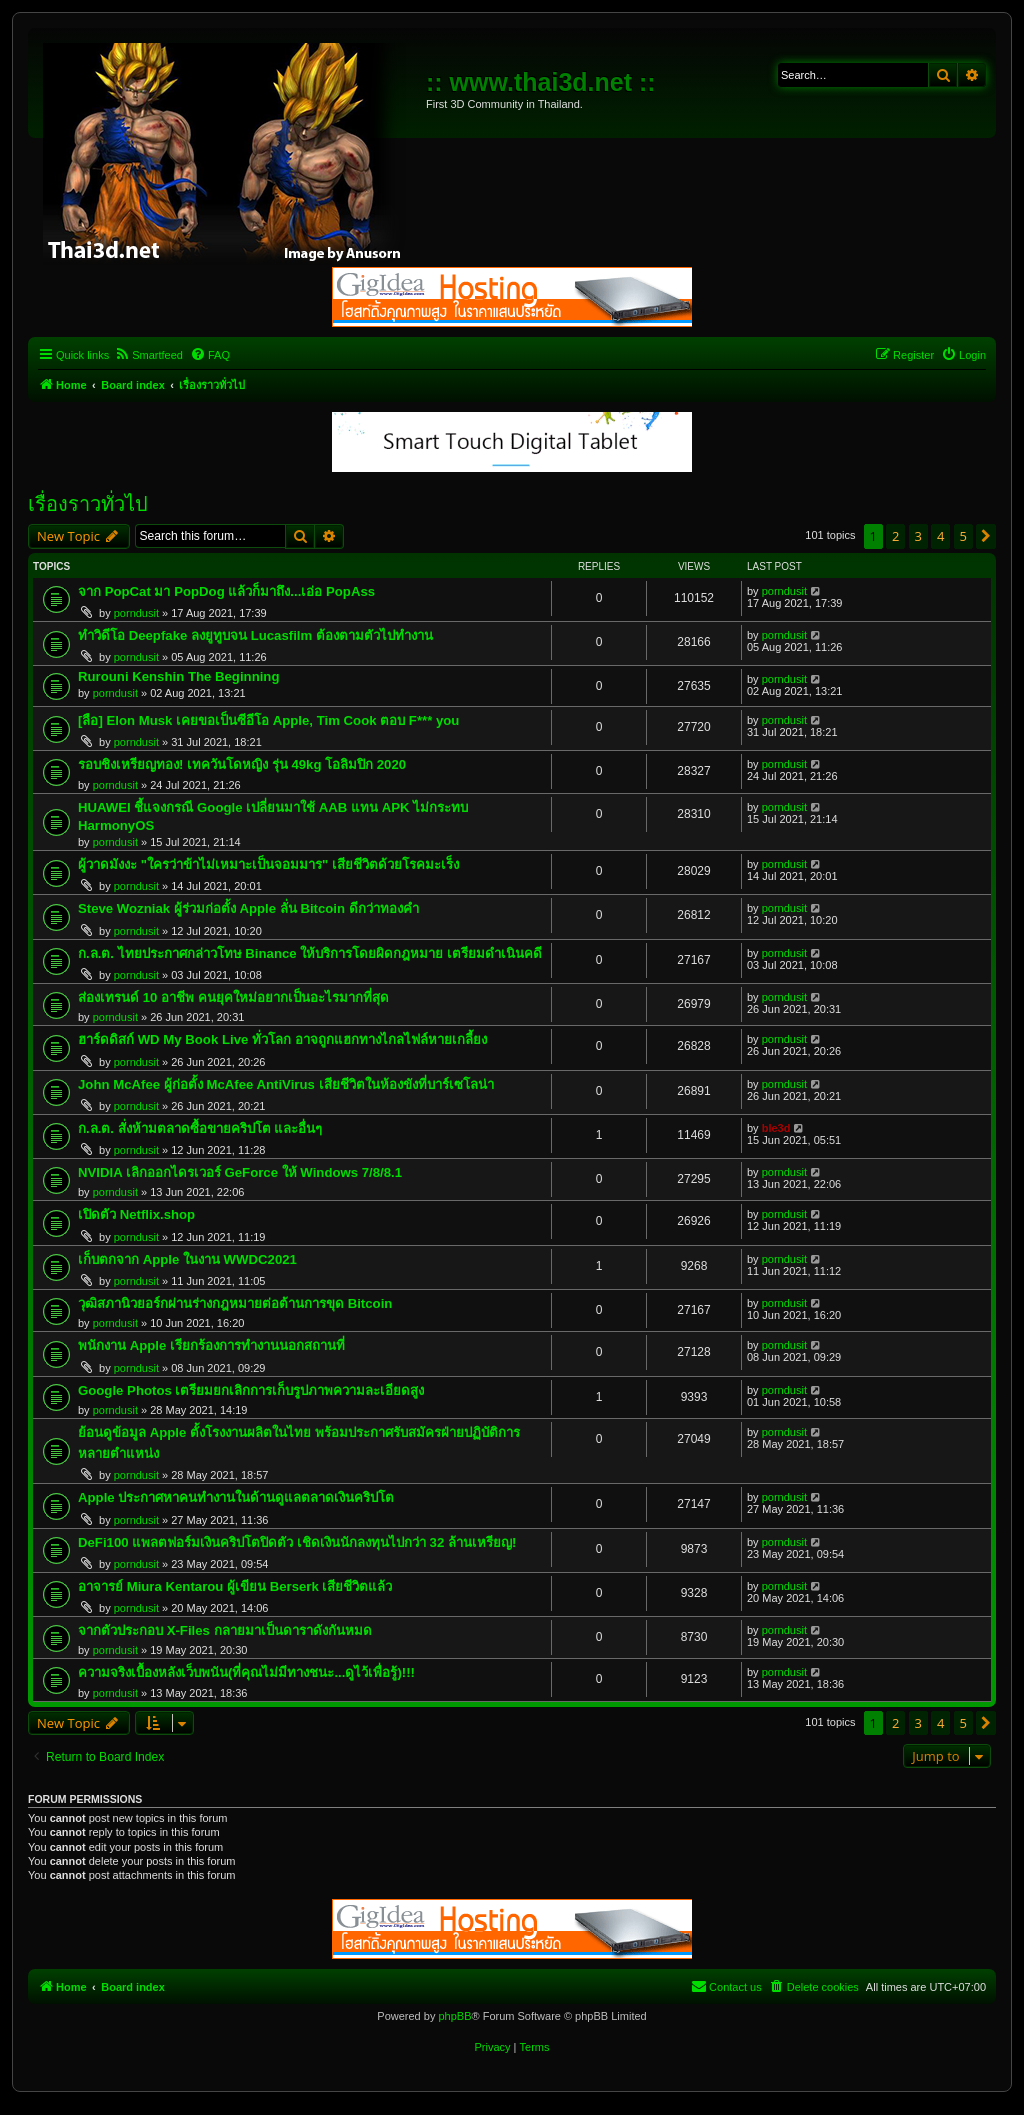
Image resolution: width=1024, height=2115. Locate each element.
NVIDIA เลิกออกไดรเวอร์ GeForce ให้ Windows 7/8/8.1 (240, 1172)
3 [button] (918, 536)
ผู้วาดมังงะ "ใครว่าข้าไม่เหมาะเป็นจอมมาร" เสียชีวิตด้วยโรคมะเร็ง (268, 864)
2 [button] (895, 536)
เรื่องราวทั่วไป (88, 504)
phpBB (454, 2016)
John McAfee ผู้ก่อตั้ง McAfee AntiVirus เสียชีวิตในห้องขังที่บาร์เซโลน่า (286, 1084)
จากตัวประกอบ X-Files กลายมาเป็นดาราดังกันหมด (225, 1630)
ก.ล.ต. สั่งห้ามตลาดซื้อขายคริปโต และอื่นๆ (200, 1128)
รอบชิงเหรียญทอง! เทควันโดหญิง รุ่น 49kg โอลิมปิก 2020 (242, 764)
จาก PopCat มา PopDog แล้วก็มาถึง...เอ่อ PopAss (226, 591)
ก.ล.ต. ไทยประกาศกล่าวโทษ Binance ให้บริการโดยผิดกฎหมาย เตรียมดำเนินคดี (310, 953)
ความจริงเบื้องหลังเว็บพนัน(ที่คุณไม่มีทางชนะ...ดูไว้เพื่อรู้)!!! (246, 1672)
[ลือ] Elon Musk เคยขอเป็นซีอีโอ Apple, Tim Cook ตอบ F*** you (268, 720)
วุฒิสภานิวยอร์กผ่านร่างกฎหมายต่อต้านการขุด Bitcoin (235, 1303)
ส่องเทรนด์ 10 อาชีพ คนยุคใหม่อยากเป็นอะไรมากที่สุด (233, 997)
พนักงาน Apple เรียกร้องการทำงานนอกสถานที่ (211, 1345)
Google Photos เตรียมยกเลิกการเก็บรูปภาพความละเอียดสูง (251, 1390)
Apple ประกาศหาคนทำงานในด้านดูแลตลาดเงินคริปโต (236, 1497)
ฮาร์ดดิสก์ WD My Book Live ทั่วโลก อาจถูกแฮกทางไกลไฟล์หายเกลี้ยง (282, 1039)
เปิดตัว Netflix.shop (136, 1214)
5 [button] (963, 536)
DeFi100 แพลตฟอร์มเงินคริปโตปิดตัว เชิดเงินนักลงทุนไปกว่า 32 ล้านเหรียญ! (297, 1542)
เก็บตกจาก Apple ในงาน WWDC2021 (187, 1259)
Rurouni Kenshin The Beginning (178, 676)
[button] (986, 536)
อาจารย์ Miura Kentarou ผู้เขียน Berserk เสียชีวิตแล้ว (235, 1586)
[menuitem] (148, 355)
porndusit (136, 613)
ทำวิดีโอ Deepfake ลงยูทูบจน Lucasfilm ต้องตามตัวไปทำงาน (255, 635)
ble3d (776, 1128)
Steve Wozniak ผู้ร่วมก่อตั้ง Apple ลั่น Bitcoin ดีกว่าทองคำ (248, 908)
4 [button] (940, 536)
